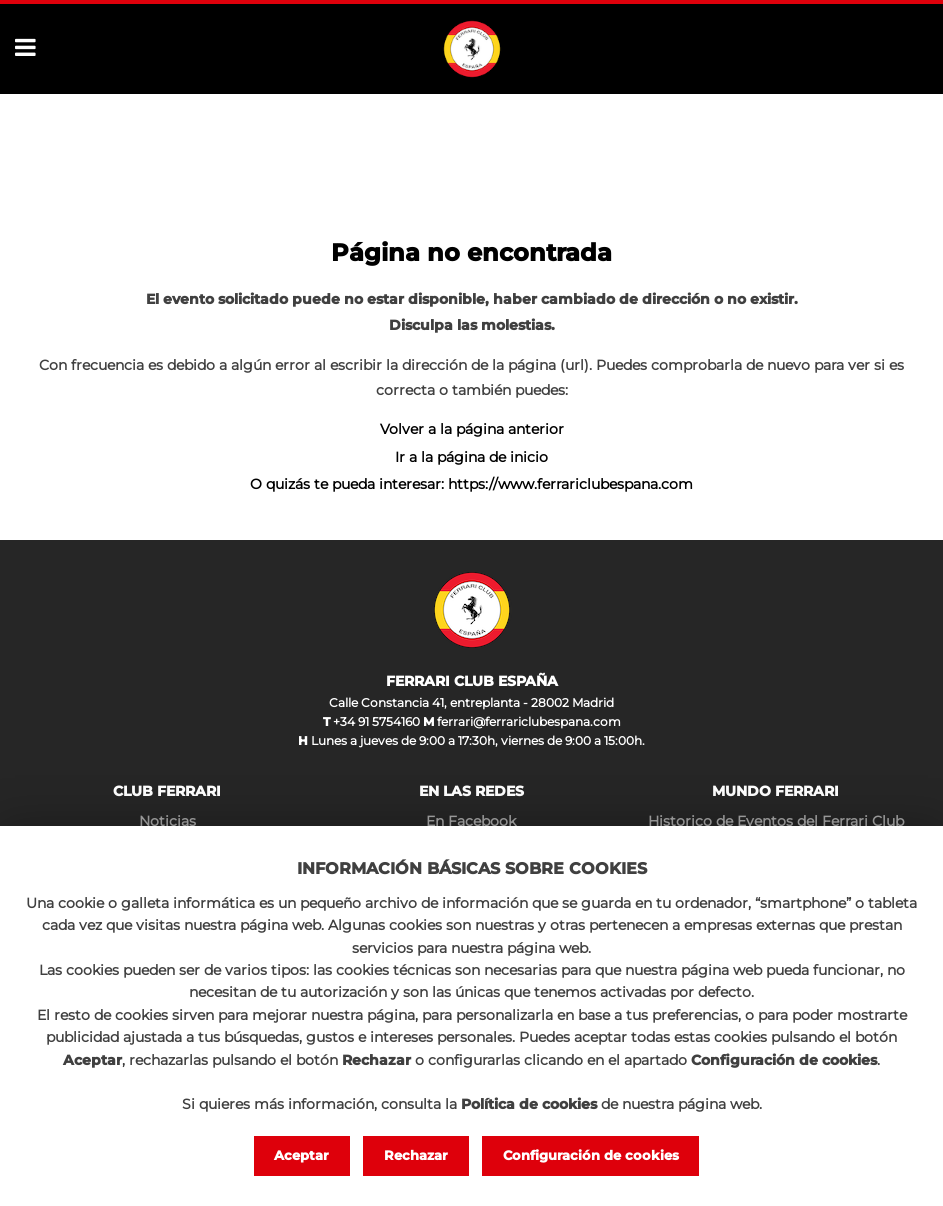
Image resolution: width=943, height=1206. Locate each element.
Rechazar (416, 1155)
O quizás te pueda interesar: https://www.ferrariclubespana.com (471, 484)
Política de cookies (529, 1104)
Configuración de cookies (591, 1155)
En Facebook (471, 821)
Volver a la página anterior (472, 429)
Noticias (167, 821)
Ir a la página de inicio (471, 457)
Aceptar (301, 1155)
